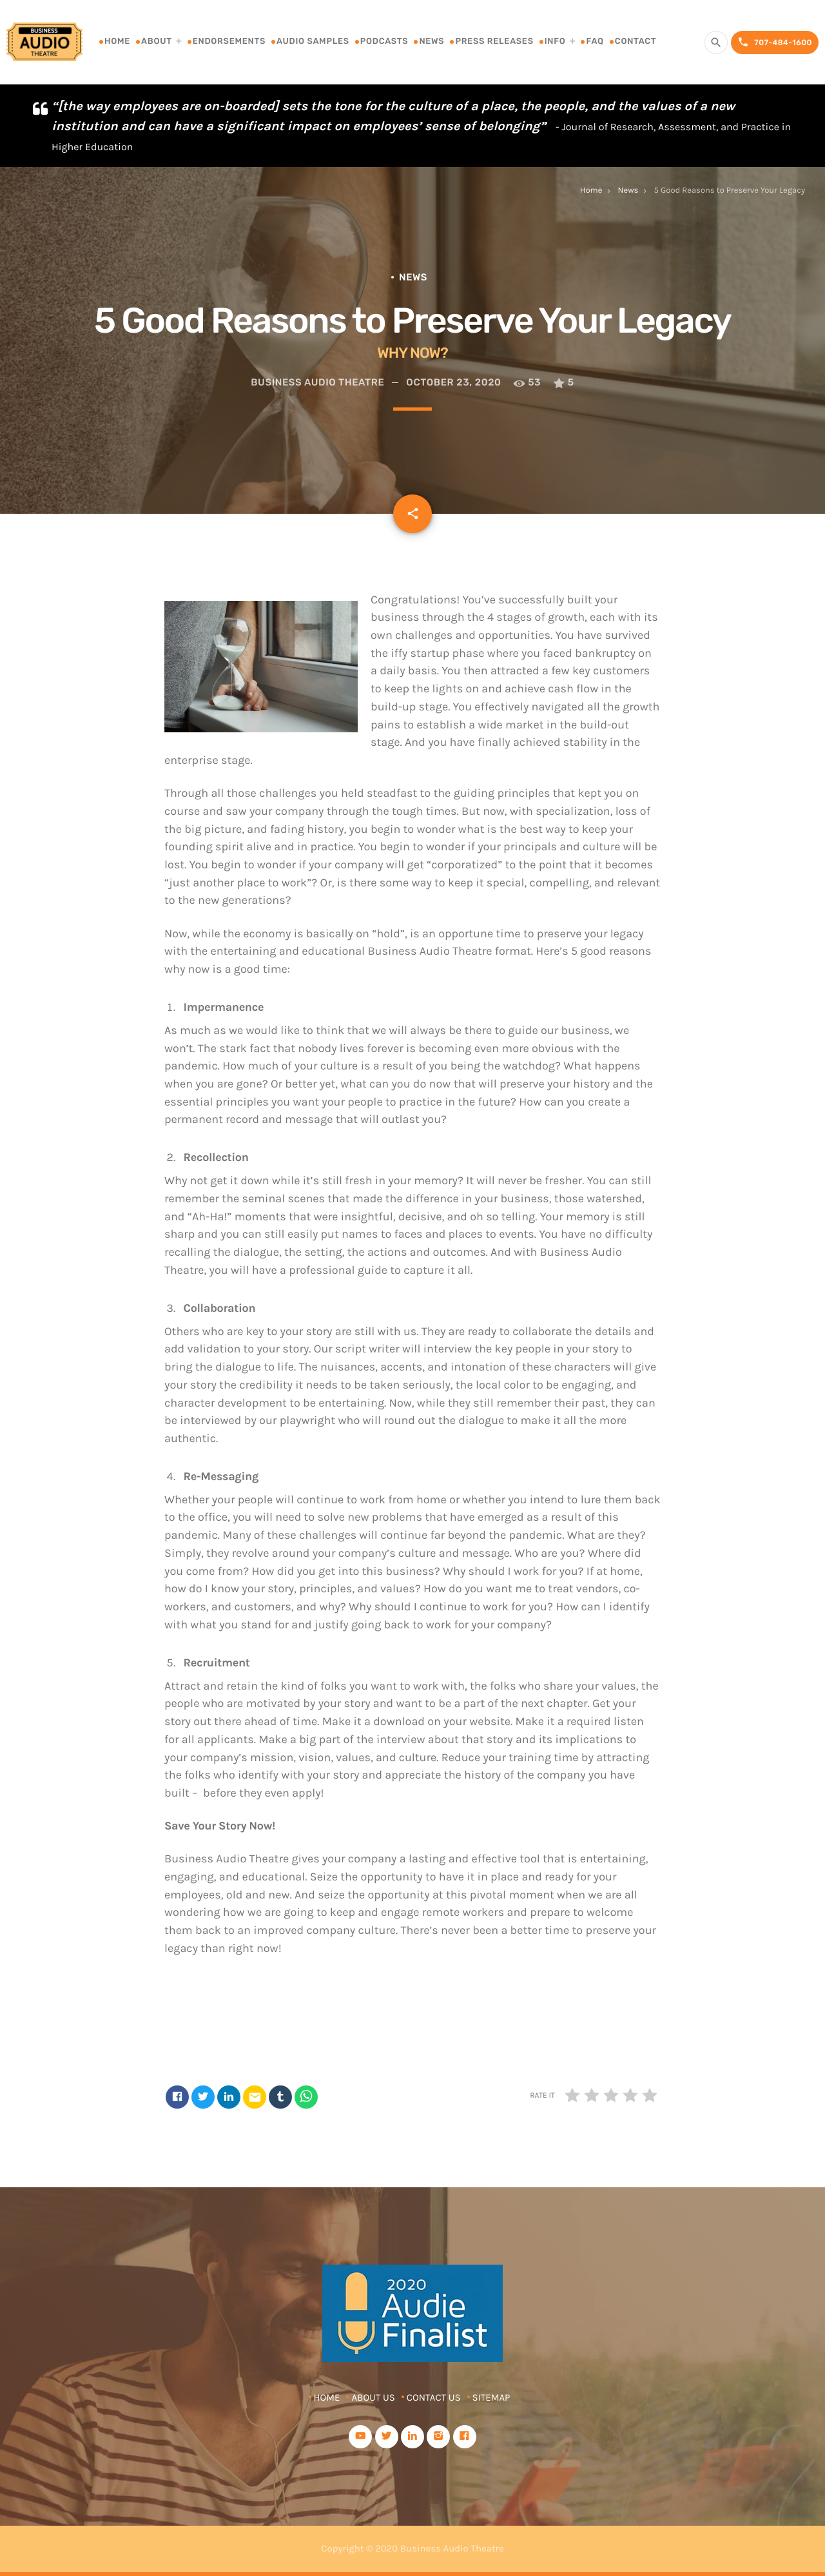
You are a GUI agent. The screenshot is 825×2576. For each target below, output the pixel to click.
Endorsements (229, 41)
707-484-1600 (774, 42)
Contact (636, 41)
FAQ (594, 41)
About (156, 41)
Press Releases (494, 41)
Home (117, 41)
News (431, 41)
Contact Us (434, 2397)
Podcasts (384, 41)
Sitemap (491, 2397)
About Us (372, 2397)
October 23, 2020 (453, 382)
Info (555, 41)
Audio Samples (313, 41)
